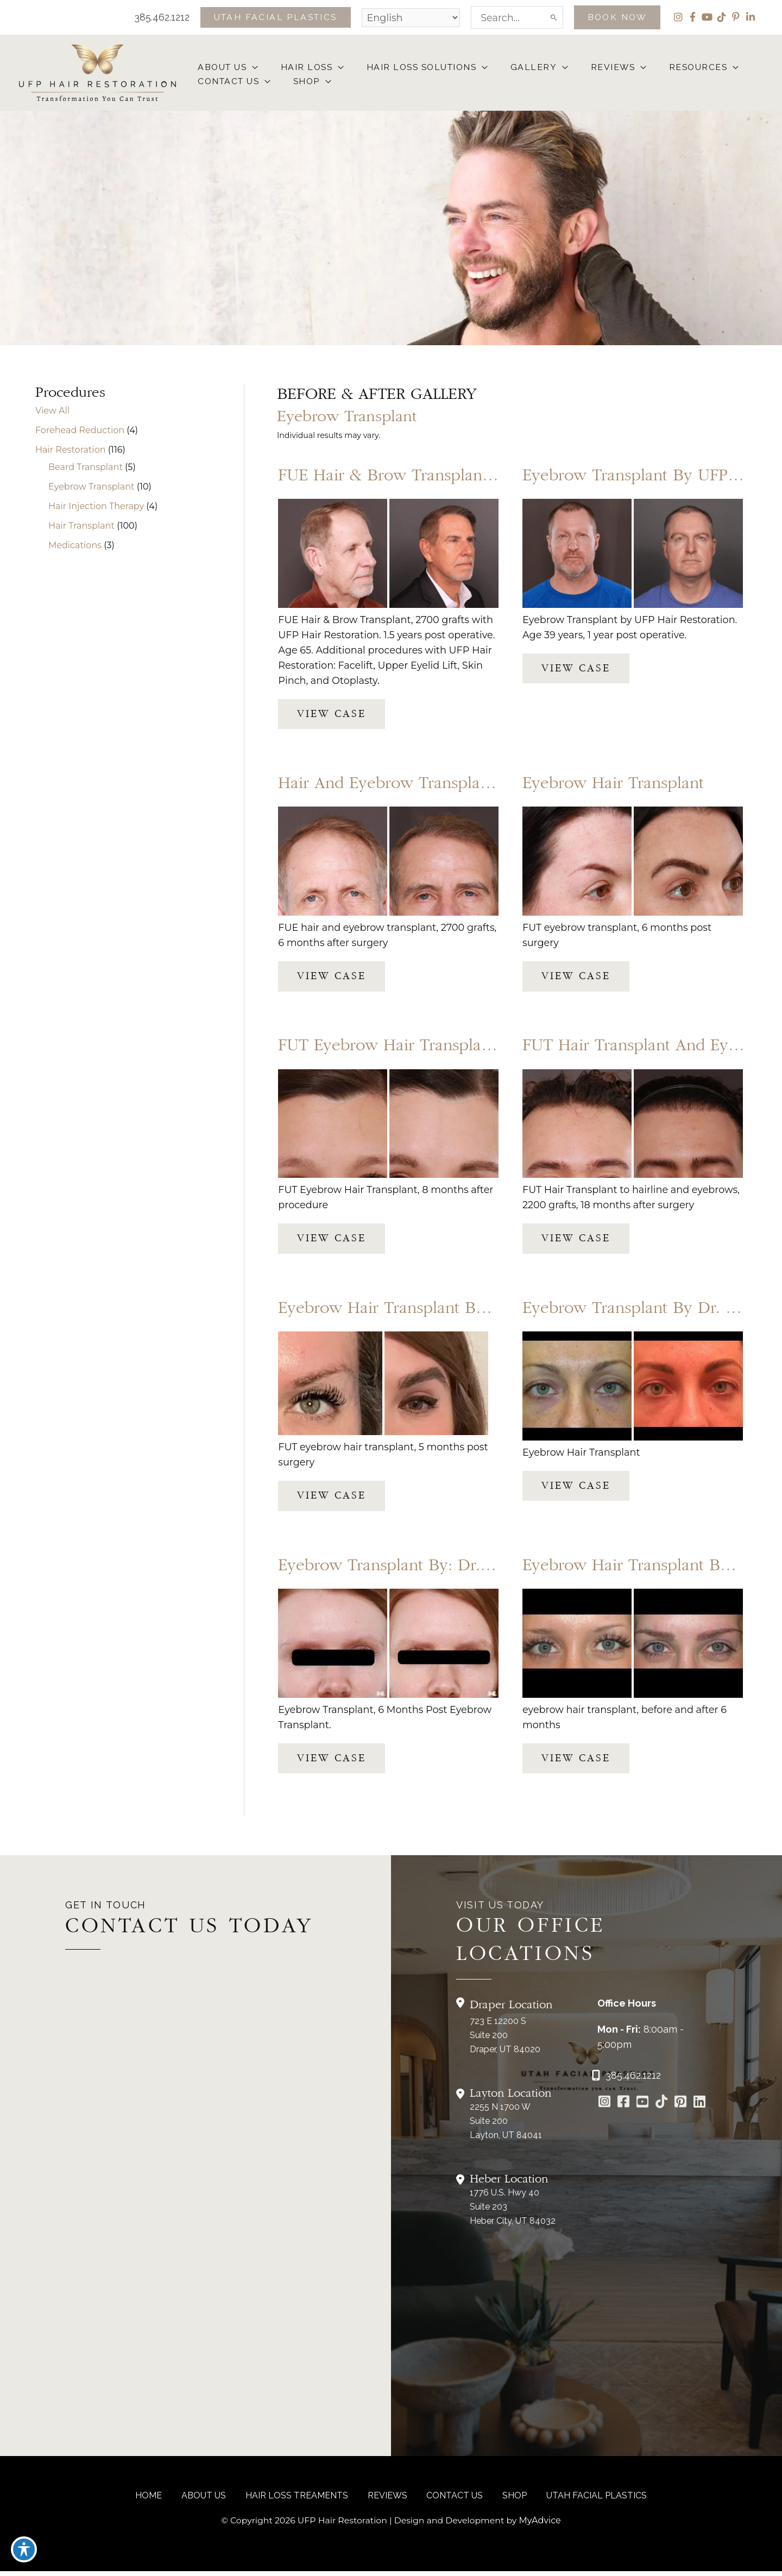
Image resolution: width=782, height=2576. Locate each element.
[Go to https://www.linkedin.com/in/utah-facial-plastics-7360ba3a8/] (699, 2107)
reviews (387, 2500)
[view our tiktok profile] (721, 17)
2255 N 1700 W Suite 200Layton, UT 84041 (506, 2126)
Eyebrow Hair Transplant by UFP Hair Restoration (460, 1312)
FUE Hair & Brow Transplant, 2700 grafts (429, 477)
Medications (75, 546)
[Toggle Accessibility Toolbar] (24, 2552)
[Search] (551, 17)
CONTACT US (452, 2500)
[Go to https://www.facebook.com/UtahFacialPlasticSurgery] (623, 2107)
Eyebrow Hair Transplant (613, 786)
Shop (508, 2500)
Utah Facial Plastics (587, 2500)
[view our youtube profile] (706, 17)
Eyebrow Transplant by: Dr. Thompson (420, 1569)
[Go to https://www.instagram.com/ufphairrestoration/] (604, 2107)
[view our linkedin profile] (750, 17)
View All (52, 412)
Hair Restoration (70, 451)
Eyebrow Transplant (91, 488)
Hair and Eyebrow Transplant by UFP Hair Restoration (477, 786)
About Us (210, 2500)
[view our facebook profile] (691, 17)
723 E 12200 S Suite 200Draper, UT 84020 (505, 2040)
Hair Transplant (81, 527)
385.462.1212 (146, 17)
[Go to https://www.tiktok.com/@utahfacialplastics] (661, 2107)
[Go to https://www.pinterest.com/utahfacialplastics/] (680, 2107)
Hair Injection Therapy (96, 507)
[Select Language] (406, 17)
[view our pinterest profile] (735, 17)
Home (158, 2500)
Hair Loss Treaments (300, 2500)
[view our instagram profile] (677, 17)
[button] (268, 17)
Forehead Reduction (79, 431)
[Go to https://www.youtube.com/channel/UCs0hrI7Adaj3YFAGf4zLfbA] (642, 2107)
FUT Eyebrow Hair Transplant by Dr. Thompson (454, 1048)
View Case (331, 715)
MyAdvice (542, 2525)
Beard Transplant (85, 468)
